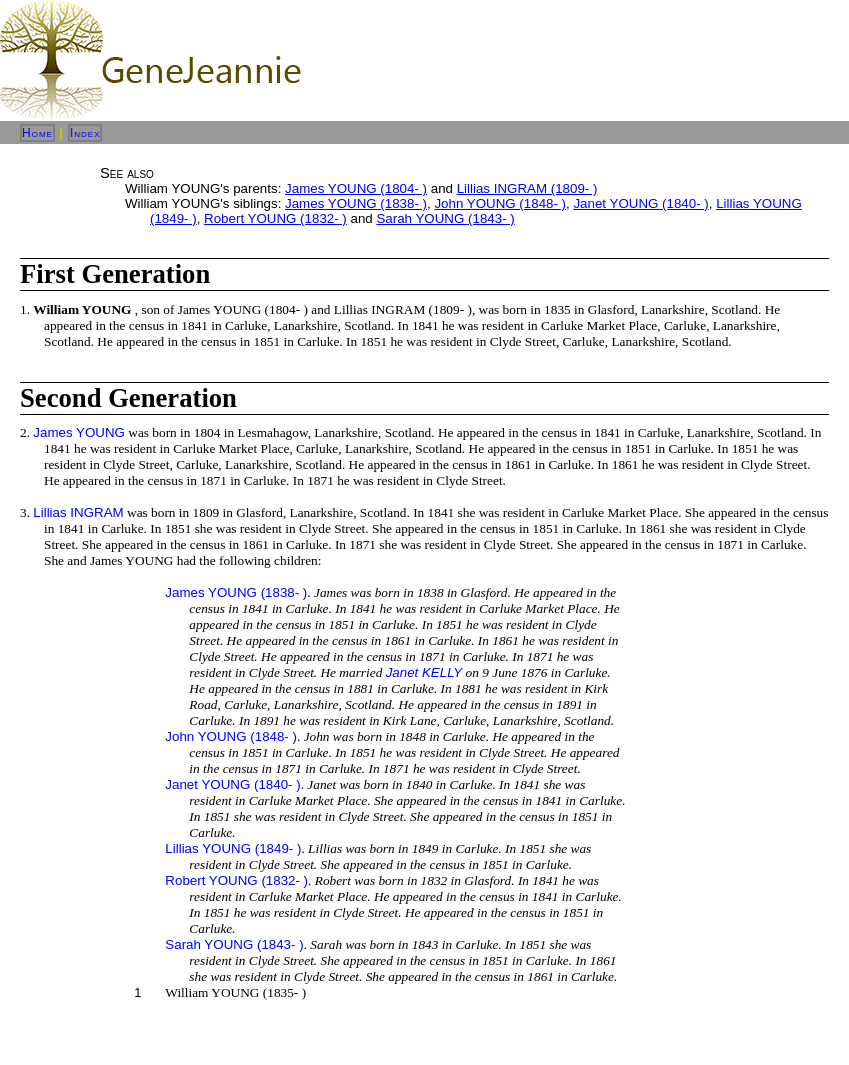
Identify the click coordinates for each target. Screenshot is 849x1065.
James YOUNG (79, 432)
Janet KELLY (424, 672)
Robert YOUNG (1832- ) (275, 218)
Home (37, 133)
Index (85, 133)
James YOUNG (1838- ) (356, 203)
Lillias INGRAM (78, 512)
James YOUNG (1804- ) (356, 188)
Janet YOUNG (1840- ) (640, 203)
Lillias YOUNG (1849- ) (233, 848)
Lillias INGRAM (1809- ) (527, 188)
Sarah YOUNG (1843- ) (445, 218)
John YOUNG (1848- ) (500, 203)
